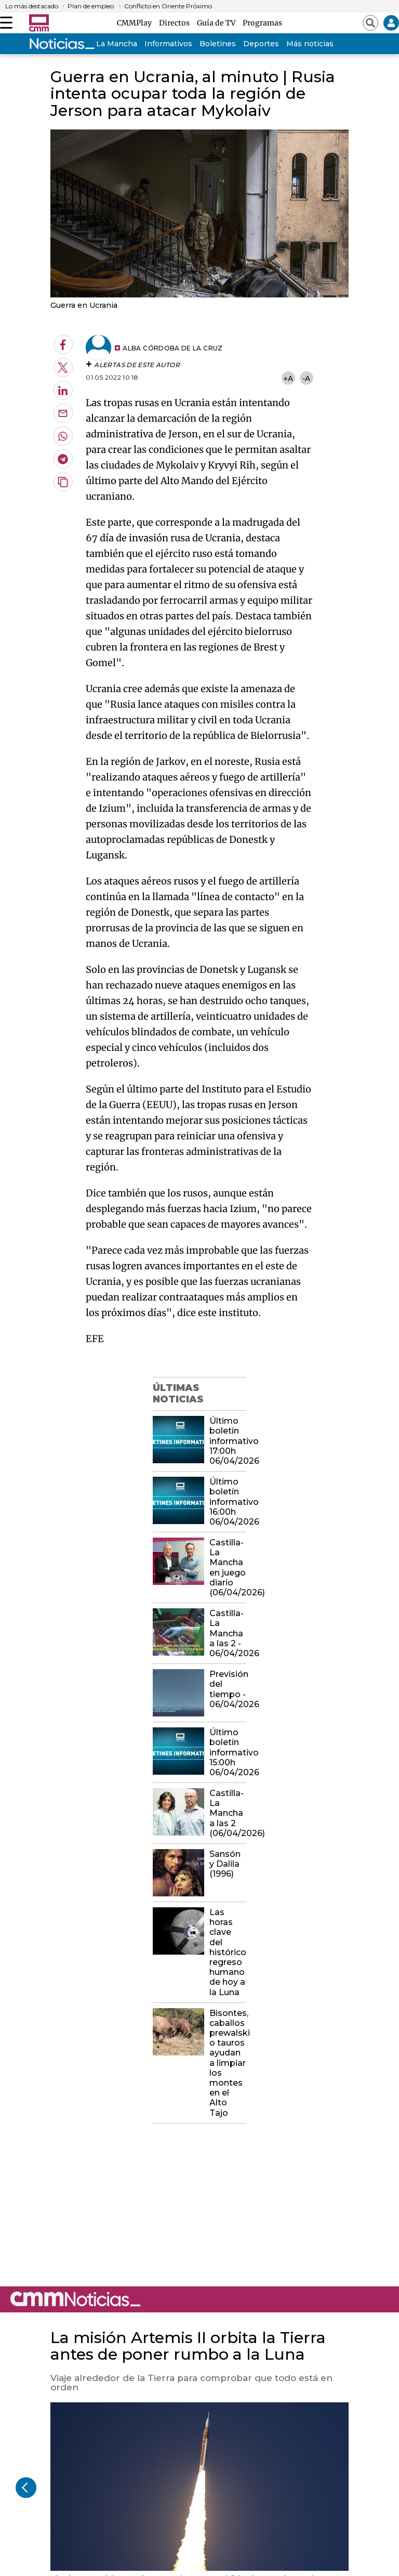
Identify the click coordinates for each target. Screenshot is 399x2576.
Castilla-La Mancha (101, 43)
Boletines (218, 43)
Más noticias (310, 43)
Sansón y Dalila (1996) (225, 1864)
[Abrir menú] (6, 23)
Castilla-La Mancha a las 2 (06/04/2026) (227, 1813)
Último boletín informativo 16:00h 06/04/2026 (227, 1502)
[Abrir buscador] (370, 23)
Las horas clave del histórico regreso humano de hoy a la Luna (227, 1952)
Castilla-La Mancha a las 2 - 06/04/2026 (227, 1633)
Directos (176, 23)
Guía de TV (217, 23)
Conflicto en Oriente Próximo (168, 6)
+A (287, 378)
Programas (262, 23)
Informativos (168, 43)
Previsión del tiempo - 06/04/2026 (227, 1689)
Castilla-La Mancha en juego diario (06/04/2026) (227, 1567)
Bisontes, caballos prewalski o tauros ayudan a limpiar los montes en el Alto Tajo (227, 2063)
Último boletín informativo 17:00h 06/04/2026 (227, 1441)
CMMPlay (136, 23)
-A (306, 378)
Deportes (261, 43)
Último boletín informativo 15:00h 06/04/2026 (227, 1752)
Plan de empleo (91, 6)
